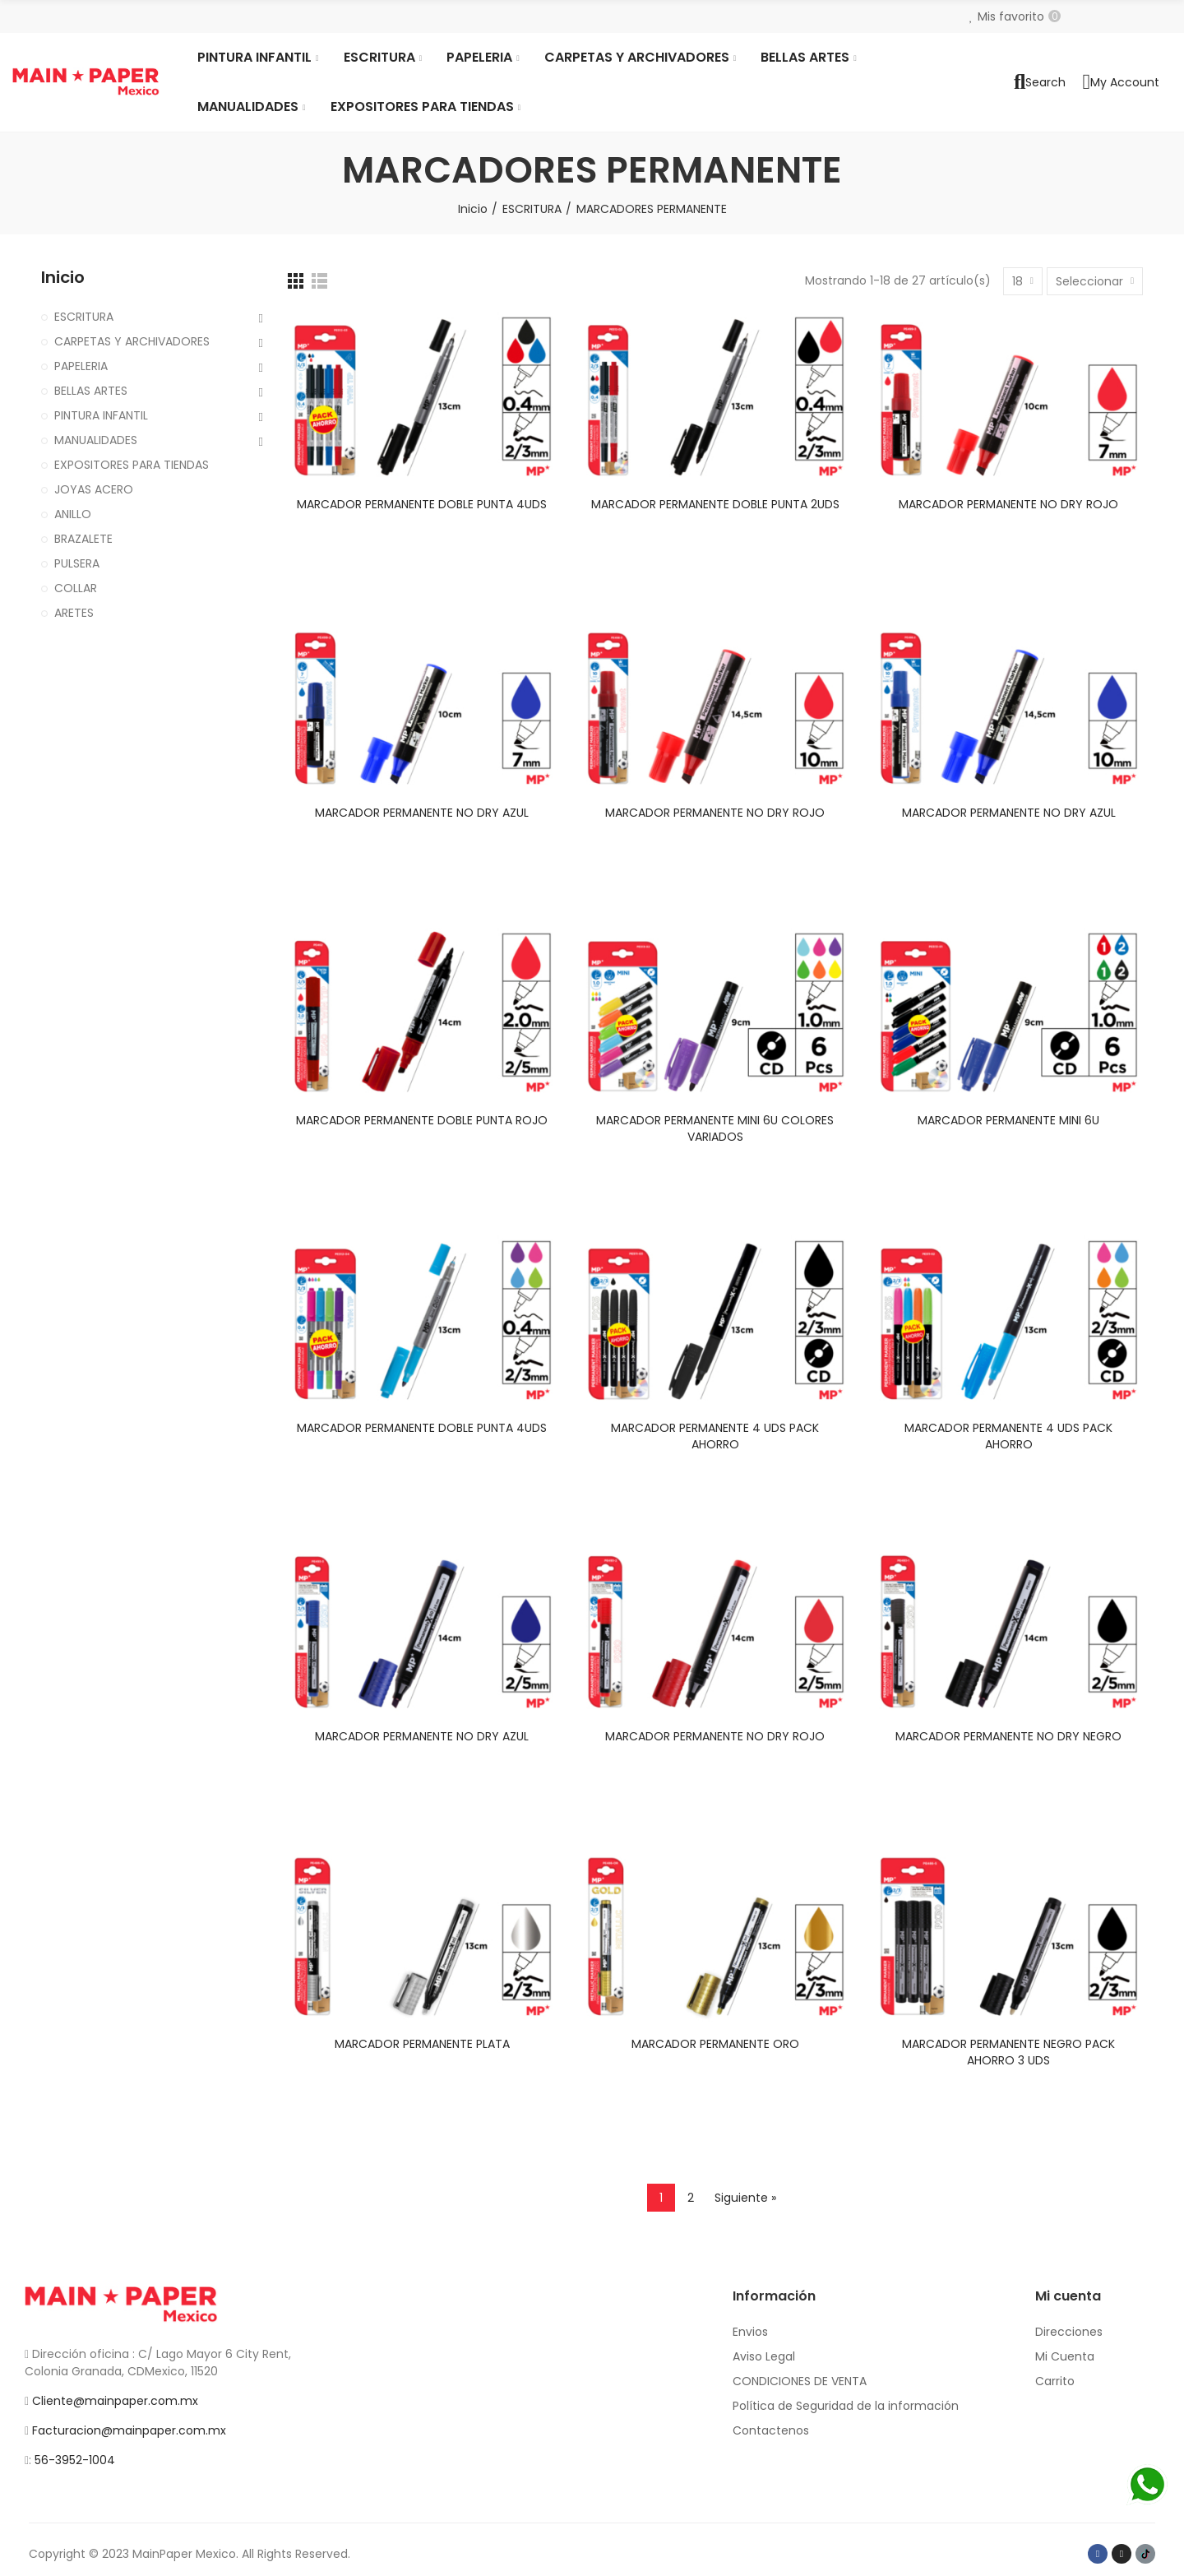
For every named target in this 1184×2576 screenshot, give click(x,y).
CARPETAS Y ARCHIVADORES (132, 341)
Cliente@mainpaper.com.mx (115, 2401)
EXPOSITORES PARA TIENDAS (131, 464)
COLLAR (75, 588)
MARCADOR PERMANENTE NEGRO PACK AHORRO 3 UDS (1008, 2052)
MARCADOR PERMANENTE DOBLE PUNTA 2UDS (715, 504)
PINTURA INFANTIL (101, 415)
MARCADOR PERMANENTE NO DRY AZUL (422, 812)
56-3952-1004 (75, 2460)
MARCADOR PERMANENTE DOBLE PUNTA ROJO (422, 1120)
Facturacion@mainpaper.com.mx (129, 2430)
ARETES (74, 613)
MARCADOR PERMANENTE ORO (715, 2044)
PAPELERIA (81, 366)
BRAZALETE (83, 538)
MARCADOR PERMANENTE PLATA (422, 2044)
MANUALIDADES (95, 440)
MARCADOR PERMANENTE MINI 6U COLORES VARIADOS (715, 1128)
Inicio (63, 277)
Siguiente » (745, 2197)
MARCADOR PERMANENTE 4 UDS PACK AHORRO (715, 1436)
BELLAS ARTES (90, 390)
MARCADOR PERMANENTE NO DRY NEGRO (1008, 1736)
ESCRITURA (83, 316)
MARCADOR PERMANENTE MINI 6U (1008, 1120)
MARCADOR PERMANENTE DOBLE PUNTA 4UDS (422, 504)
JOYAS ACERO (93, 489)
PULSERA (76, 563)
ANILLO (72, 514)
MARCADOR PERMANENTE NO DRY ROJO (1008, 504)
